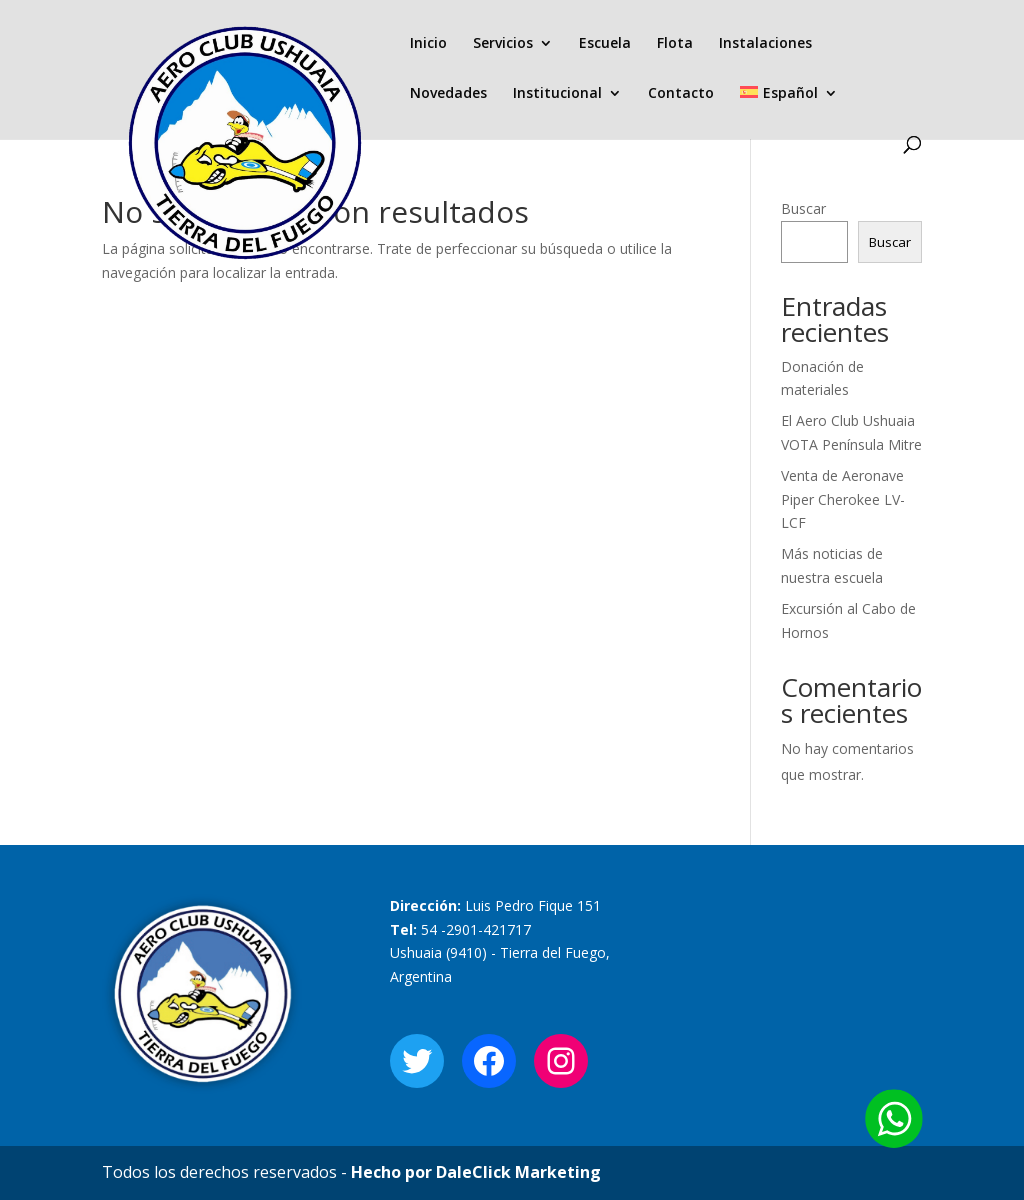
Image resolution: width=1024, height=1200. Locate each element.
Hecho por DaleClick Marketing (476, 1172)
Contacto (681, 94)
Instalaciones (765, 44)
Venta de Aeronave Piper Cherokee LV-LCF (843, 499)
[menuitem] (788, 111)
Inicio (428, 44)
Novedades (448, 94)
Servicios (503, 44)
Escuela (605, 44)
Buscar (803, 208)
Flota (675, 44)
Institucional (557, 94)
